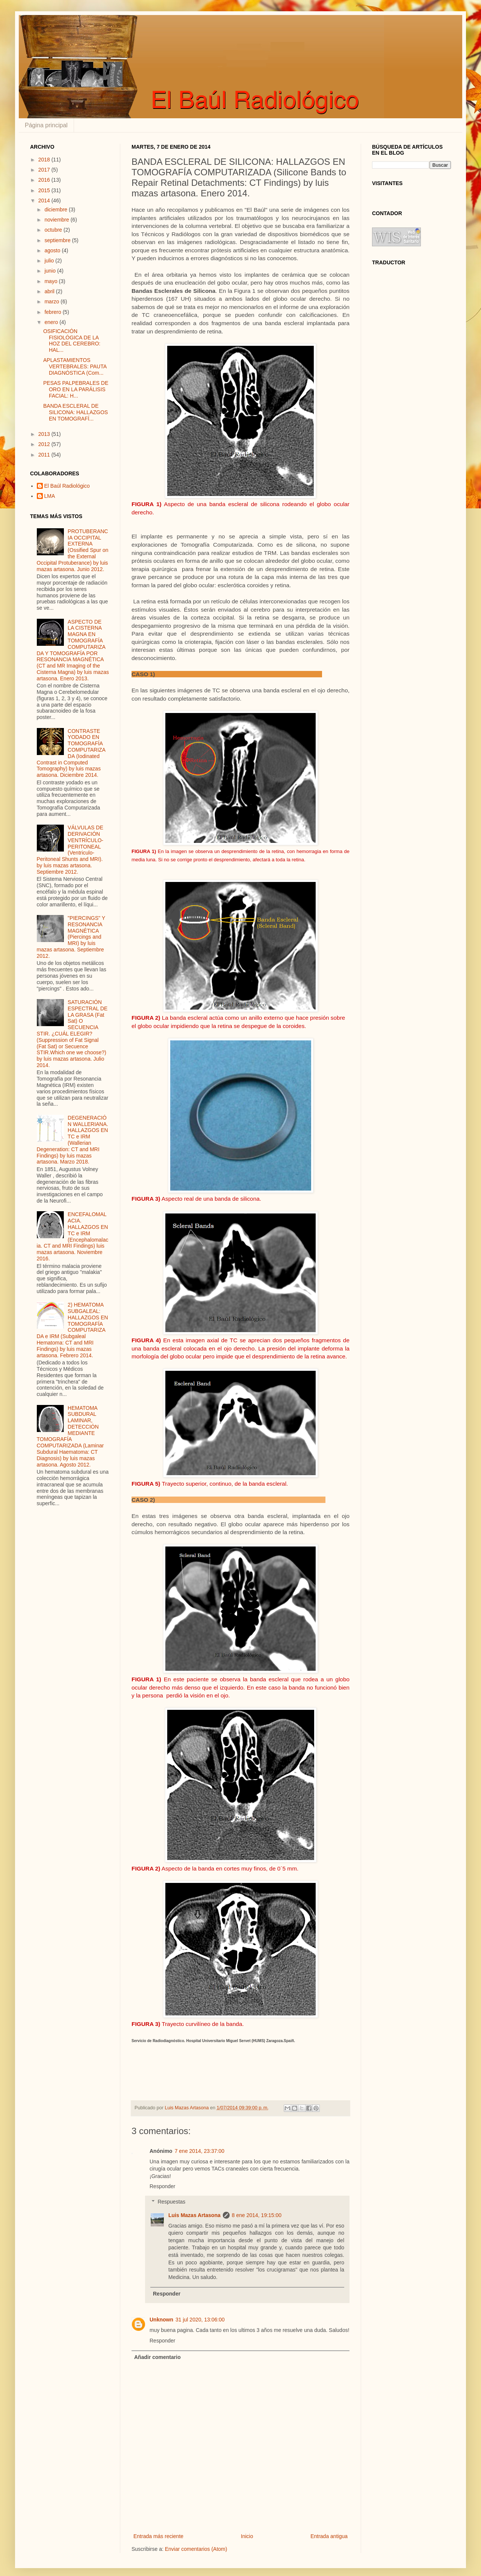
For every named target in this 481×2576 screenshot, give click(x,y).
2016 (44, 180)
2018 (44, 160)
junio (50, 271)
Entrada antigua (329, 2536)
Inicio (247, 2536)
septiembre (58, 240)
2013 (44, 434)
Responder (162, 2186)
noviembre (57, 220)
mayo (51, 281)
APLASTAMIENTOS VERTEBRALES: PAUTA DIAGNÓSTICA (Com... (74, 366)
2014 (44, 200)
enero (51, 322)
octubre (54, 230)
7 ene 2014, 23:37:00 (199, 2151)
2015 (44, 190)
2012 (44, 444)
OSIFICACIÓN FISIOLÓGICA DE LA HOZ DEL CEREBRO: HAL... (71, 340)
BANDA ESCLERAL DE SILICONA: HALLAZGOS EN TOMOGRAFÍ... (75, 412)
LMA (49, 496)
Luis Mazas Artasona (194, 2215)
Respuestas (171, 2202)
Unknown (161, 2320)
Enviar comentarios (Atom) (196, 2549)
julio (49, 261)
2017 (44, 170)
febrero (53, 312)
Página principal (46, 125)
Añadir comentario (157, 2357)
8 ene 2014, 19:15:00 (256, 2215)
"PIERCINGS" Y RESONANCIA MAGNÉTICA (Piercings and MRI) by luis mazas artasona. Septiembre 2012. (71, 937)
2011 (44, 455)
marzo (52, 301)
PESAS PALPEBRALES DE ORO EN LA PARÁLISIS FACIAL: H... (75, 389)
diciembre (56, 210)
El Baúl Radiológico (67, 486)
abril (50, 291)
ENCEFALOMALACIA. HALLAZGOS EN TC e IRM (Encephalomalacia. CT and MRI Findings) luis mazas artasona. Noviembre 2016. (73, 1236)
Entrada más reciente (158, 2536)
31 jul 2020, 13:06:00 (200, 2320)
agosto (53, 250)
